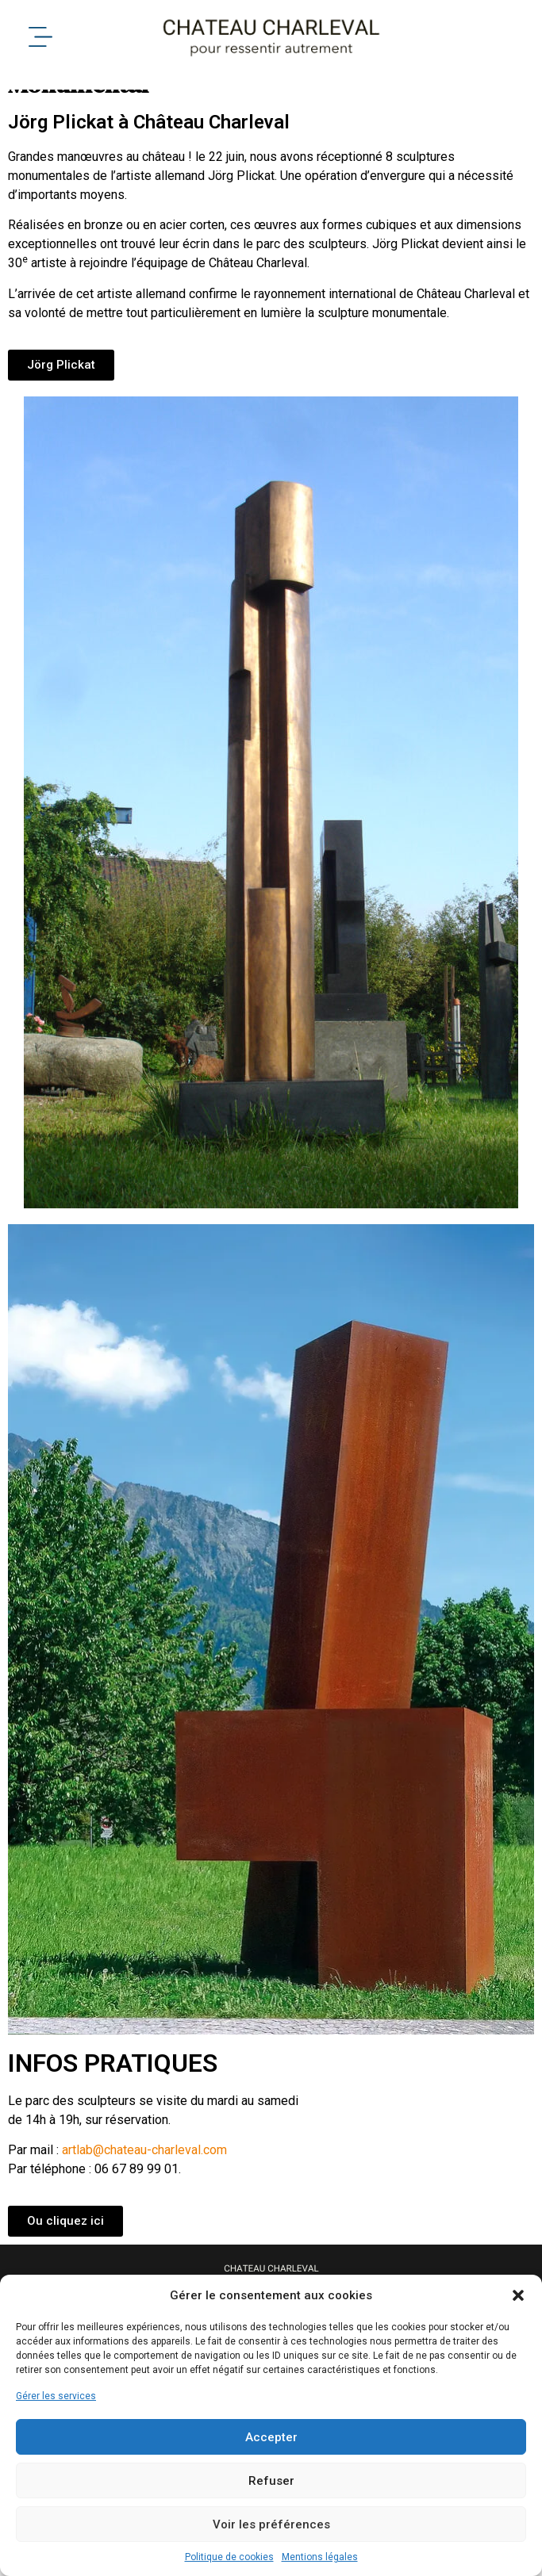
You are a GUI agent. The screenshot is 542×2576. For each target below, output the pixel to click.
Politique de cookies (229, 2557)
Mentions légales (320, 2557)
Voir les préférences (271, 2524)
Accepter (271, 2437)
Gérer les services (56, 2396)
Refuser (271, 2481)
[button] (518, 2295)
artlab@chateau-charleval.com (144, 2176)
